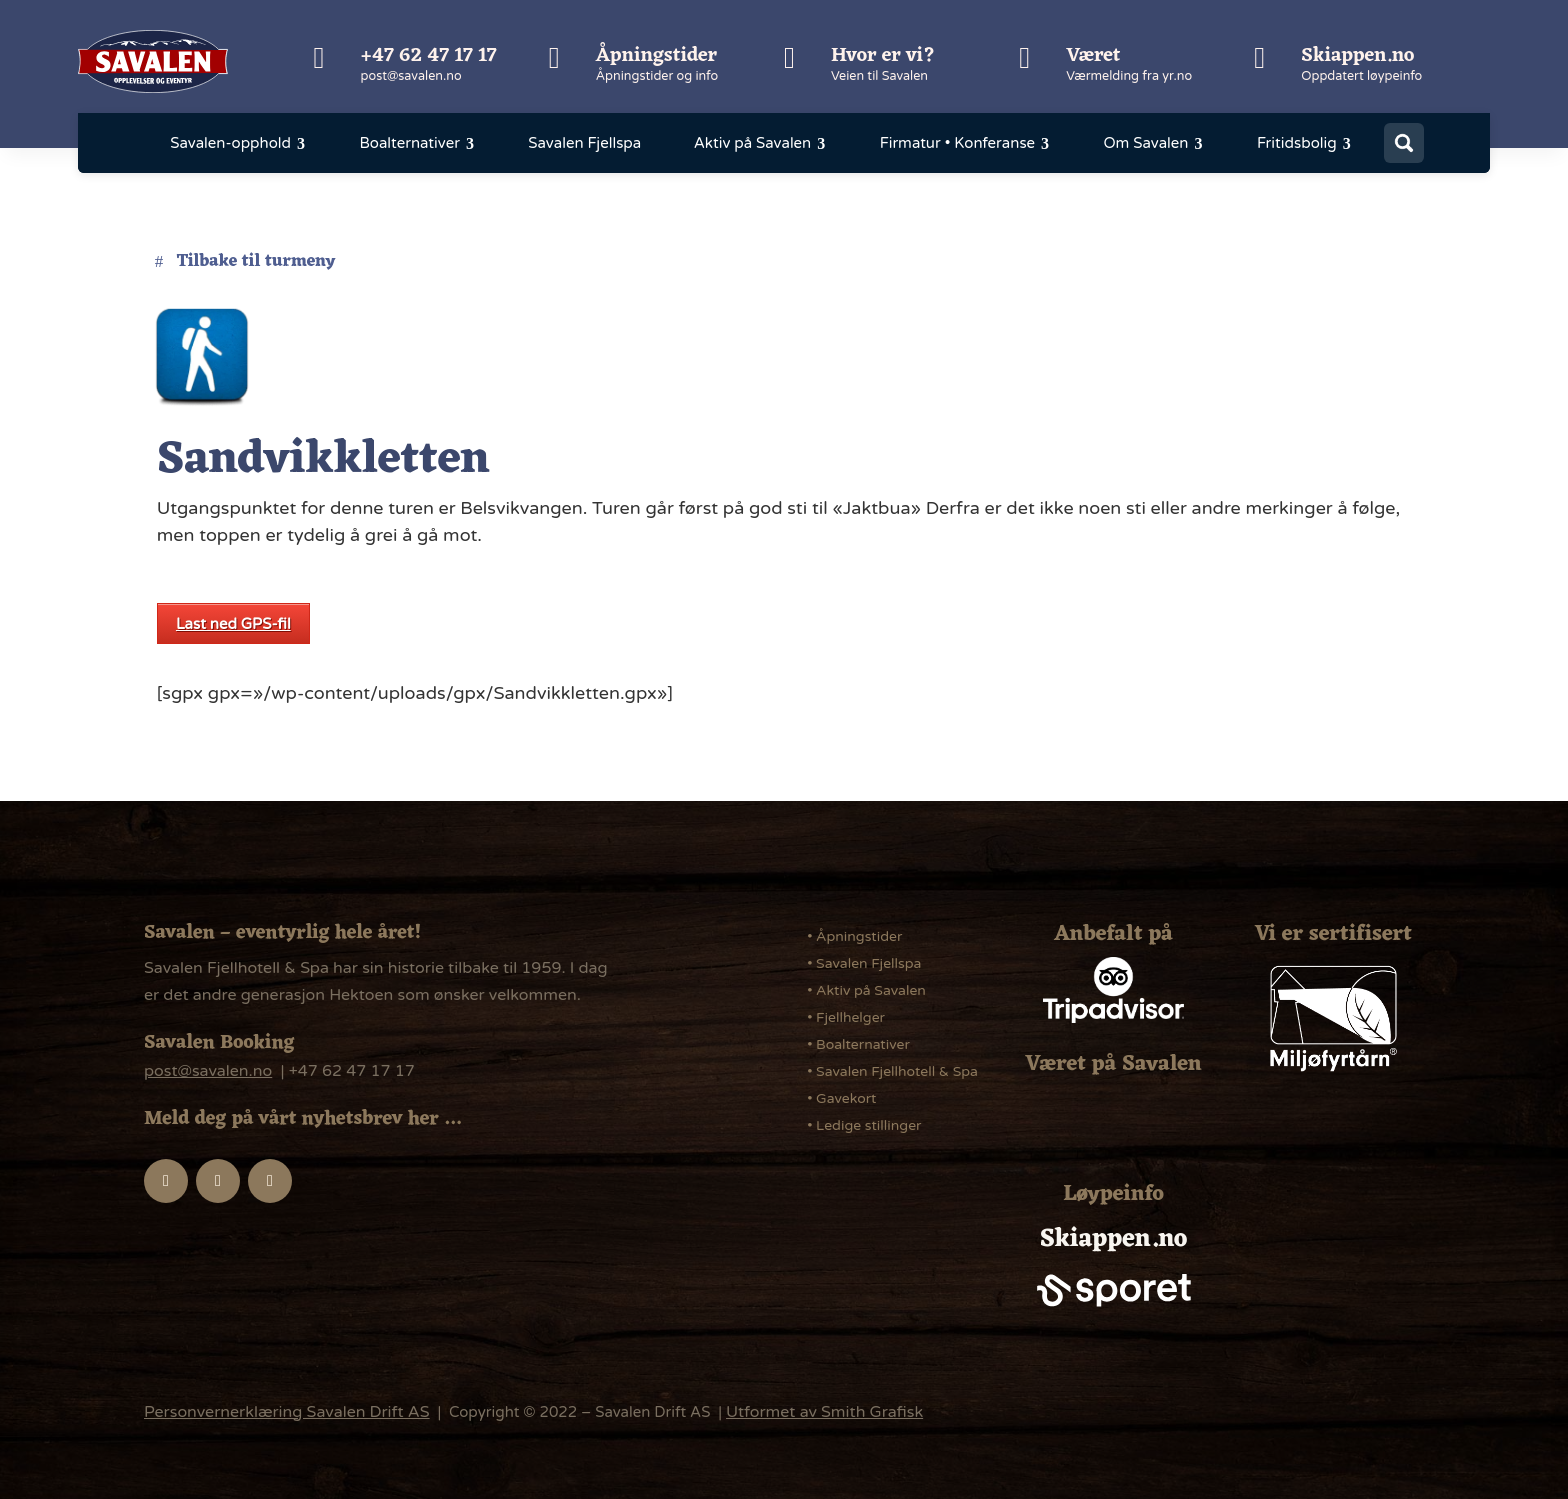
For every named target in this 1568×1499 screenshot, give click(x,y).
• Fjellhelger (846, 1017)
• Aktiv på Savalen (866, 990)
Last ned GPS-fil (233, 624)
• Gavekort (841, 1098)
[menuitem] (238, 143)
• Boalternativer (858, 1044)
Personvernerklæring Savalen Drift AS (287, 1412)
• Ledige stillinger (864, 1125)
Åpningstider (656, 56)
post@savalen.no (411, 76)
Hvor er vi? (883, 56)
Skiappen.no (1357, 56)
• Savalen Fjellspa (864, 963)
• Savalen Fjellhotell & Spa (892, 1071)
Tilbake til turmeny (256, 262)
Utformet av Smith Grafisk (824, 1412)
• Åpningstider (854, 936)
